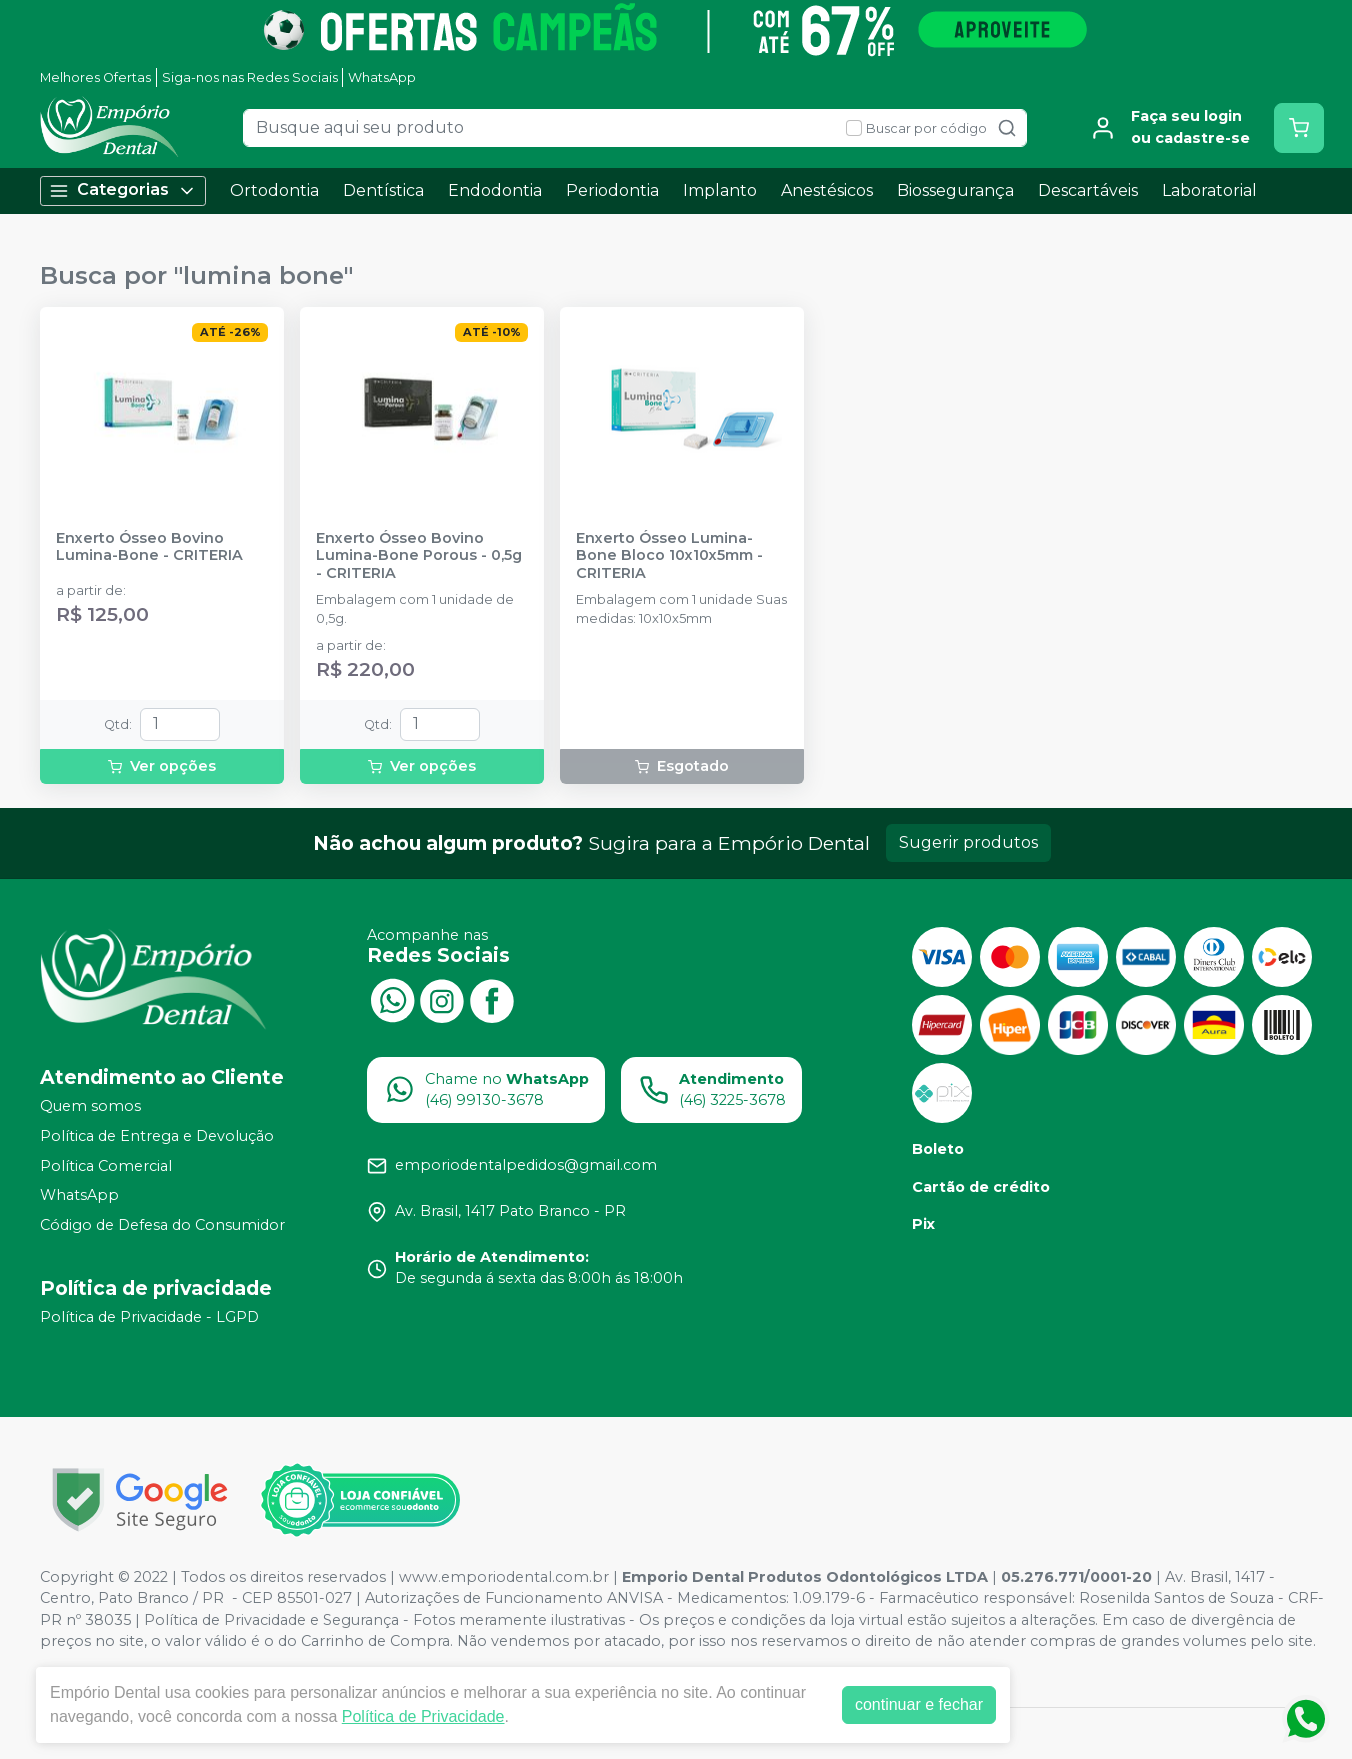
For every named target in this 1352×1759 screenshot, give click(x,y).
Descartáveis (1088, 190)
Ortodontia (274, 190)
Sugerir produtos (968, 842)
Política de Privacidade (423, 1716)
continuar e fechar (919, 1704)
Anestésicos (827, 190)
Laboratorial (1209, 190)
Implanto (720, 190)
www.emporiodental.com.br (504, 1577)
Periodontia (612, 190)
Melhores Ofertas (95, 77)
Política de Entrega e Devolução (157, 1136)
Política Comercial (106, 1166)
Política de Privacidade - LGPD (149, 1318)
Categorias (123, 190)
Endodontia (495, 190)
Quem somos (90, 1107)
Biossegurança (955, 190)
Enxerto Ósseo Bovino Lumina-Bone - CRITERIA (149, 547)
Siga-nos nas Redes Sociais (250, 77)
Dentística (383, 190)
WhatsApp (382, 77)
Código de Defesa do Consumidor (162, 1225)
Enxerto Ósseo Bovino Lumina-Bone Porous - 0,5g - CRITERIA (419, 556)
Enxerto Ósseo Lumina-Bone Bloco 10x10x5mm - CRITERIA (669, 556)
